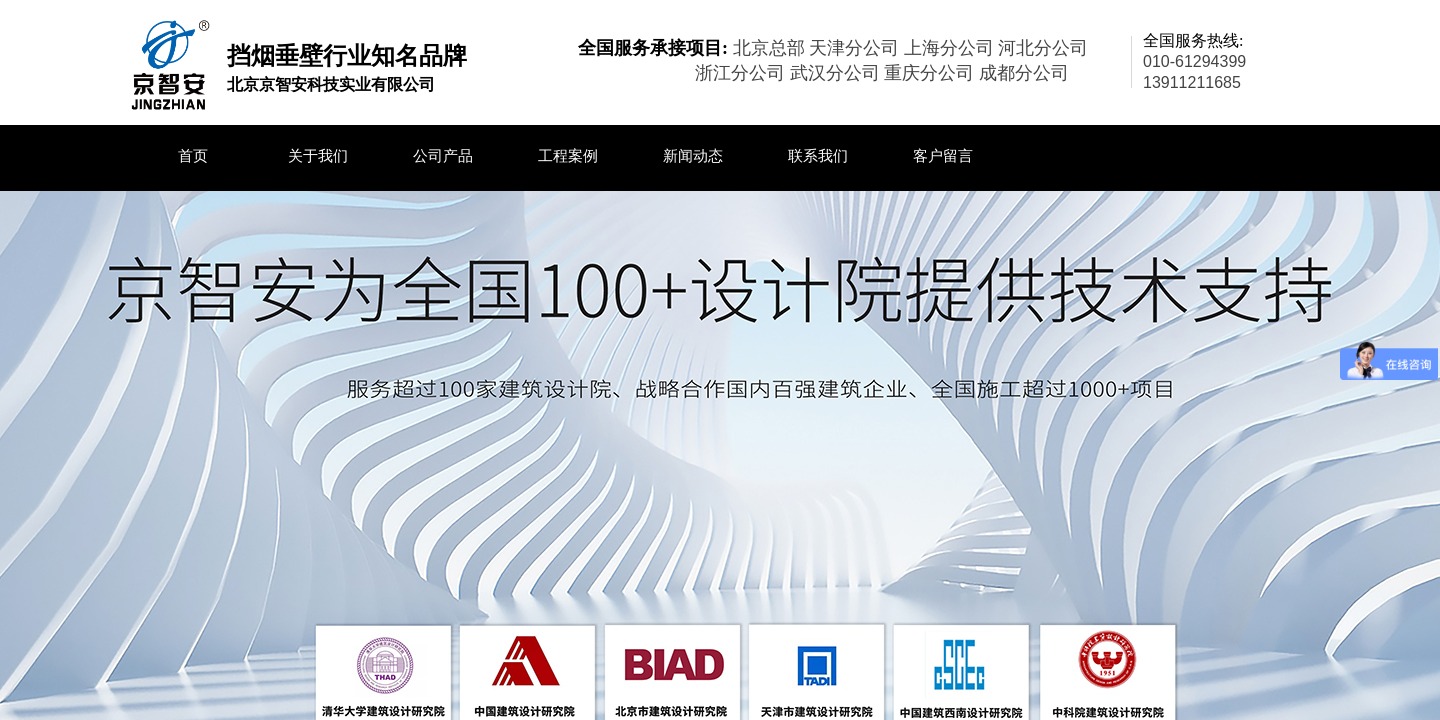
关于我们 (318, 156)
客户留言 (943, 156)
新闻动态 (693, 156)
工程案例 (568, 156)
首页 (193, 156)
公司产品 (443, 156)
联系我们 (818, 156)
